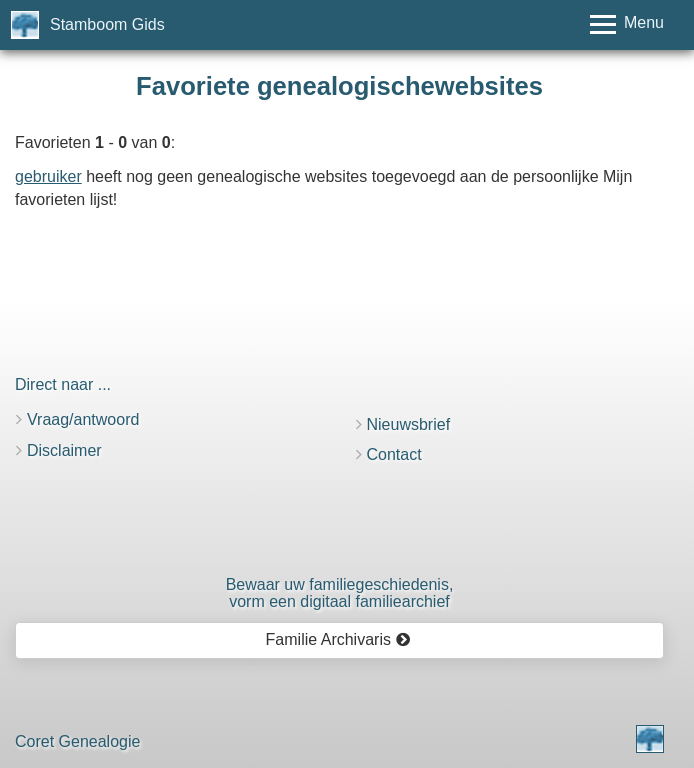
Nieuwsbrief (409, 424)
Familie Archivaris (338, 639)
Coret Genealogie (77, 741)
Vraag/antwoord (83, 419)
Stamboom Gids (107, 24)
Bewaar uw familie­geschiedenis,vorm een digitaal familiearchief (340, 593)
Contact (394, 454)
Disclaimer (64, 450)
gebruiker (48, 176)
